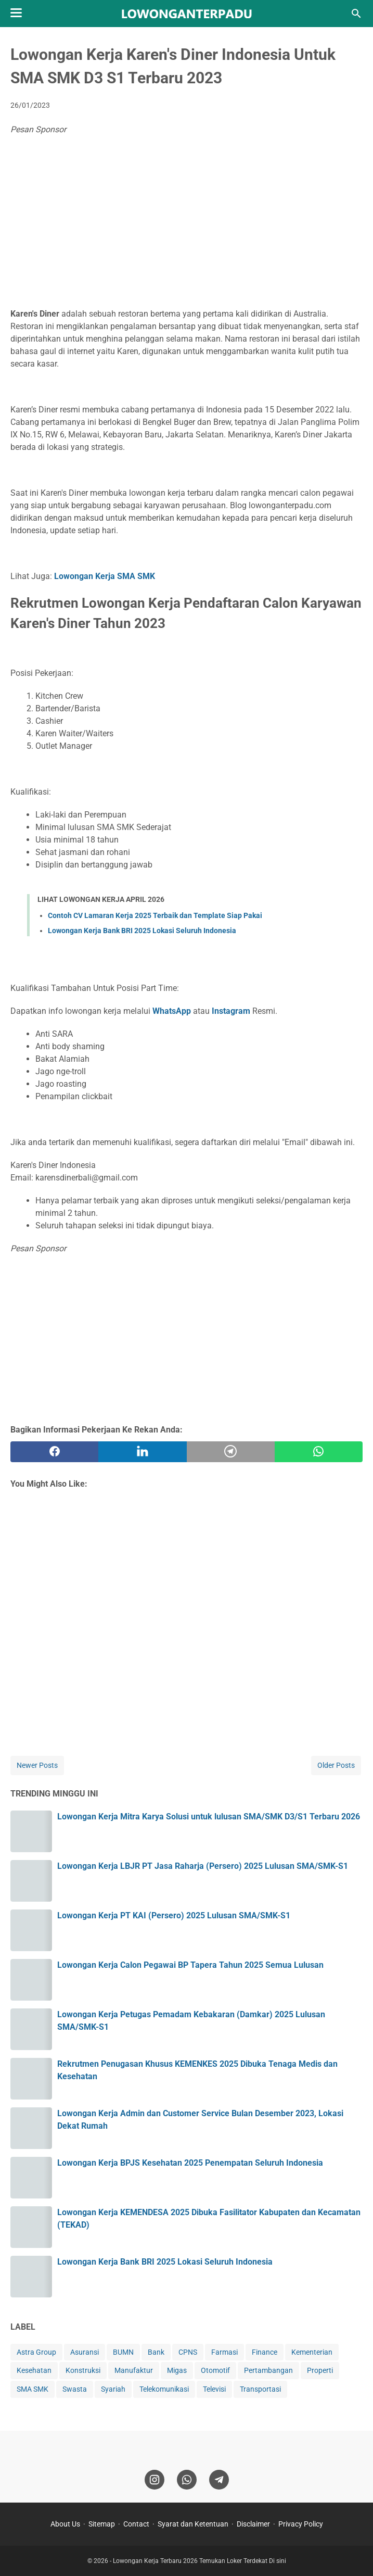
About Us (65, 2524)
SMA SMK (32, 2389)
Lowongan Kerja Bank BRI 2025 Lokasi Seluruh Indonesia (142, 930)
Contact (136, 2524)
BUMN (123, 2352)
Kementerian (311, 2352)
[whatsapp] (319, 1451)
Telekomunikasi (164, 2389)
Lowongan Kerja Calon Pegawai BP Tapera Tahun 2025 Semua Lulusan (190, 1965)
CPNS (187, 2352)
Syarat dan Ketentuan (193, 2524)
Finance (264, 2352)
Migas (177, 2370)
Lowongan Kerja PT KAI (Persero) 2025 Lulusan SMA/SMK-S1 (173, 1915)
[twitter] (142, 1451)
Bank (156, 2352)
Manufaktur (133, 2370)
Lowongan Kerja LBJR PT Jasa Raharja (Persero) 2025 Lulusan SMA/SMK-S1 (202, 1866)
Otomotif (215, 2370)
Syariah (113, 2389)
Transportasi (260, 2389)
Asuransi (84, 2352)
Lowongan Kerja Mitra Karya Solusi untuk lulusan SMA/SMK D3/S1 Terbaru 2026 (208, 1816)
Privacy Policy (300, 2524)
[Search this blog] (356, 13)
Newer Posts (37, 1765)
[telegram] (231, 1451)
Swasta (74, 2389)
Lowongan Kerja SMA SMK (104, 576)
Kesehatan (34, 2370)
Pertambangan (268, 2370)
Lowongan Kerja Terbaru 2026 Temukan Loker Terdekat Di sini (199, 2561)
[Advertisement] (186, 224)
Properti (320, 2370)
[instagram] (154, 2480)
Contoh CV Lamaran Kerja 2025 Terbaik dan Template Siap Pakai (155, 915)
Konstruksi (83, 2370)
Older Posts (336, 1765)
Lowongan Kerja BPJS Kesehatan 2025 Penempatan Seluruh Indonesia (190, 2163)
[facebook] (54, 1451)
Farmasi (224, 2352)
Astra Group (36, 2352)
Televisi (214, 2389)
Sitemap (101, 2524)
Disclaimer (253, 2524)
